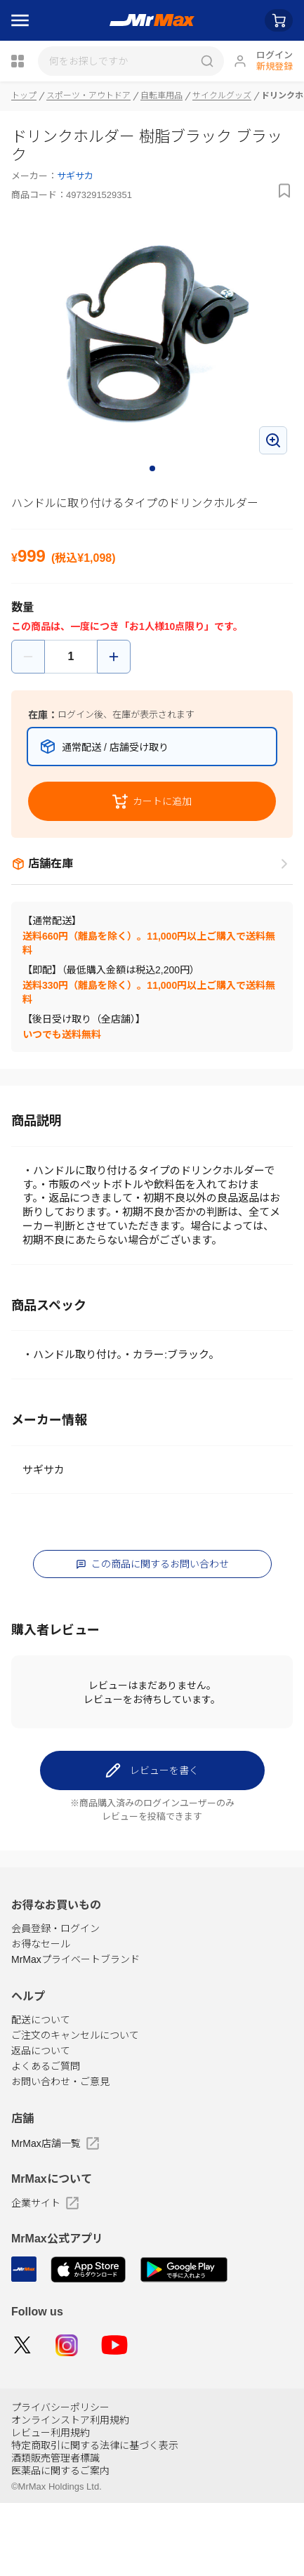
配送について (40, 2093)
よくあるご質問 (45, 2139)
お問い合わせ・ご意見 (60, 2155)
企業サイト (45, 2276)
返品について (40, 2124)
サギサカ (75, 176)
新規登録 (274, 66)
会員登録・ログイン (55, 2001)
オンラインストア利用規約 (70, 2493)
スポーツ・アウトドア (88, 95)
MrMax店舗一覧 (55, 2216)
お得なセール (40, 2017)
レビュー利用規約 (50, 2506)
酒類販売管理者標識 (55, 2531)
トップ (24, 95)
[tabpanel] (152, 339)
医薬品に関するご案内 (60, 2544)
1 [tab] (153, 469)
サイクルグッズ (221, 95)
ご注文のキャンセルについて (75, 2108)
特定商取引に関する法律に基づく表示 (94, 2518)
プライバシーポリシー (60, 2480)
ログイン (274, 55)
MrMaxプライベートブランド (75, 2032)
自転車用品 (161, 95)
